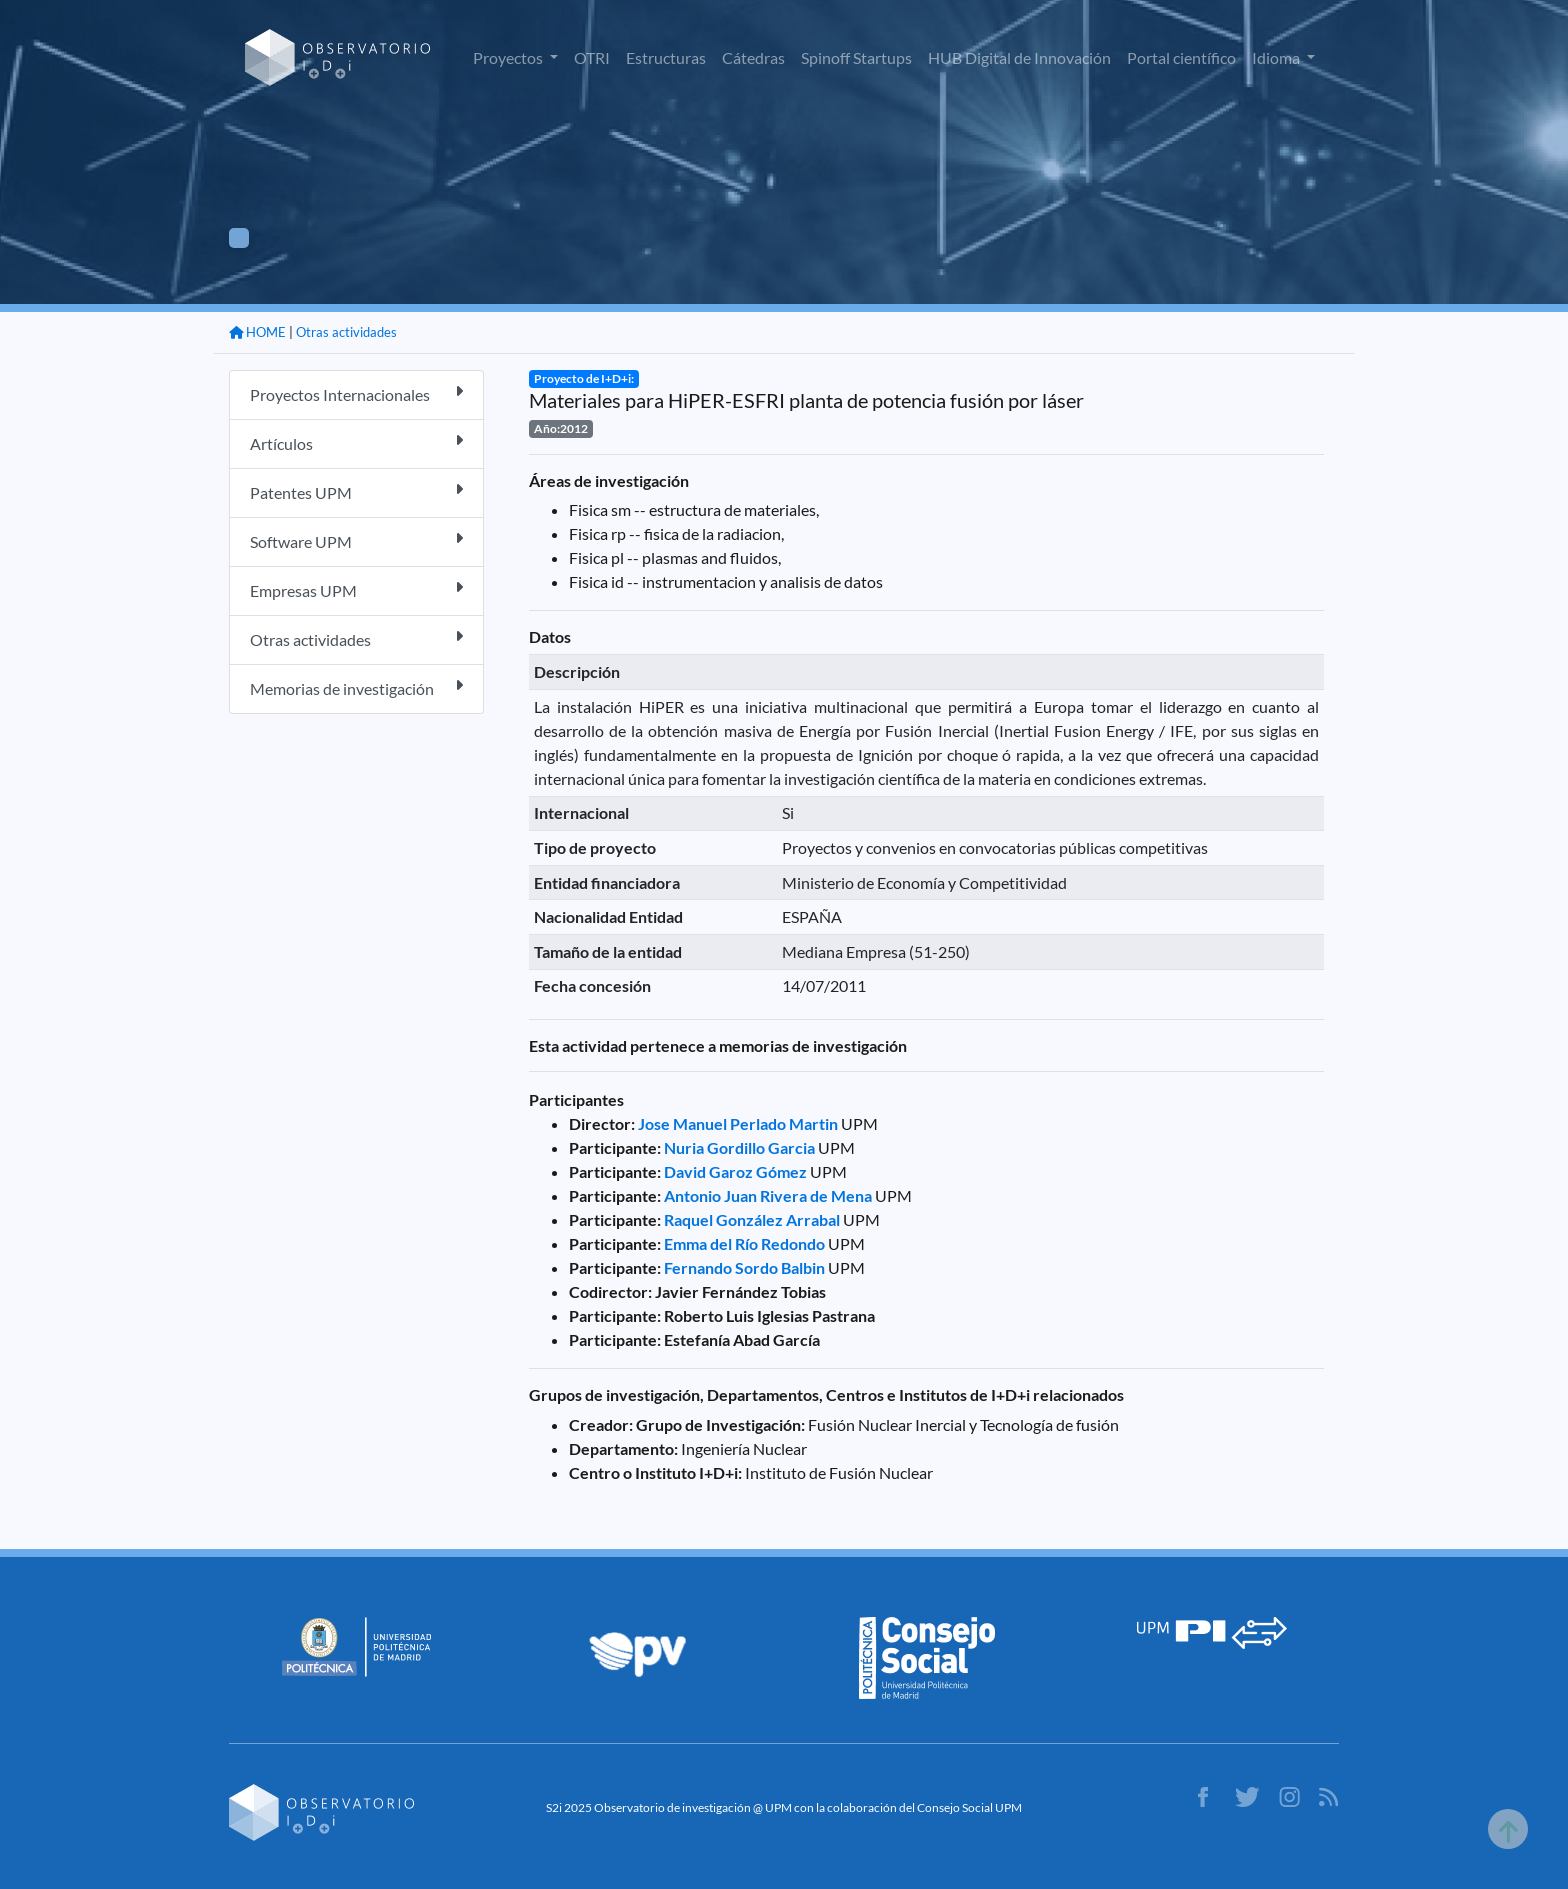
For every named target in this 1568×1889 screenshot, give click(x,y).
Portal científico (1181, 57)
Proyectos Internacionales (356, 393)
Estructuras (666, 57)
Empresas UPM (356, 589)
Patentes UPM (356, 491)
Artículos (356, 442)
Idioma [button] (1277, 57)
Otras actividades (346, 332)
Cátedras (753, 57)
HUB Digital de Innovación (1019, 57)
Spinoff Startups (856, 57)
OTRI (592, 57)
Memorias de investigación (356, 687)
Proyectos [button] (509, 57)
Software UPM (356, 540)
